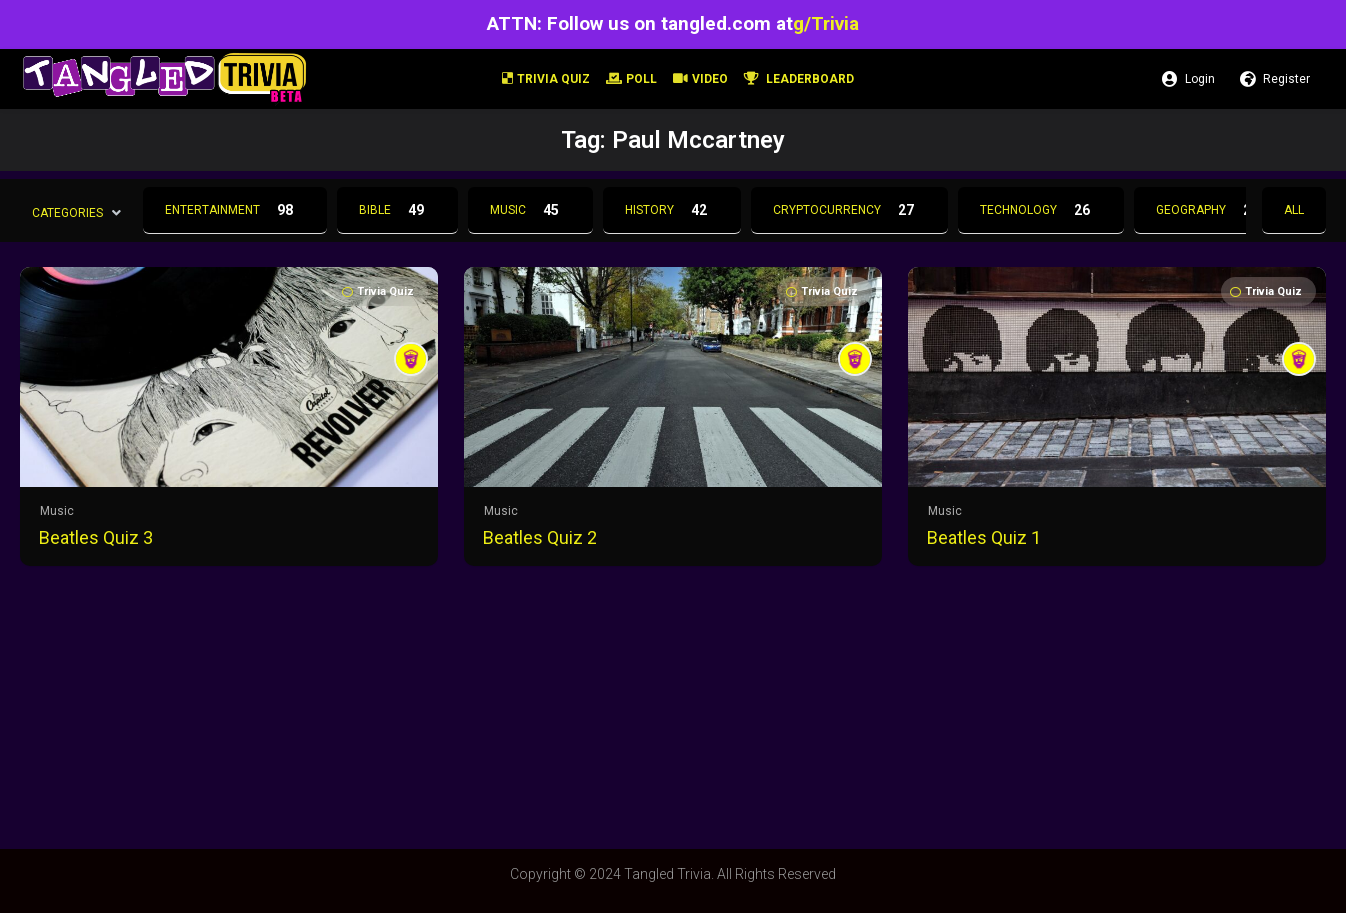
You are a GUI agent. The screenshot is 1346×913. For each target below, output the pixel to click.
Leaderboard (799, 79)
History (672, 210)
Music (530, 210)
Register (1275, 79)
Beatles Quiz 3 (96, 537)
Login (1188, 79)
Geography (1213, 210)
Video (700, 79)
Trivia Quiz (546, 79)
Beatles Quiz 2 (540, 537)
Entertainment (235, 210)
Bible (397, 210)
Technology (1041, 210)
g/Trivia (826, 23)
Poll (631, 79)
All (1294, 210)
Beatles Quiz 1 (984, 537)
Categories (67, 212)
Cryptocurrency (849, 210)
